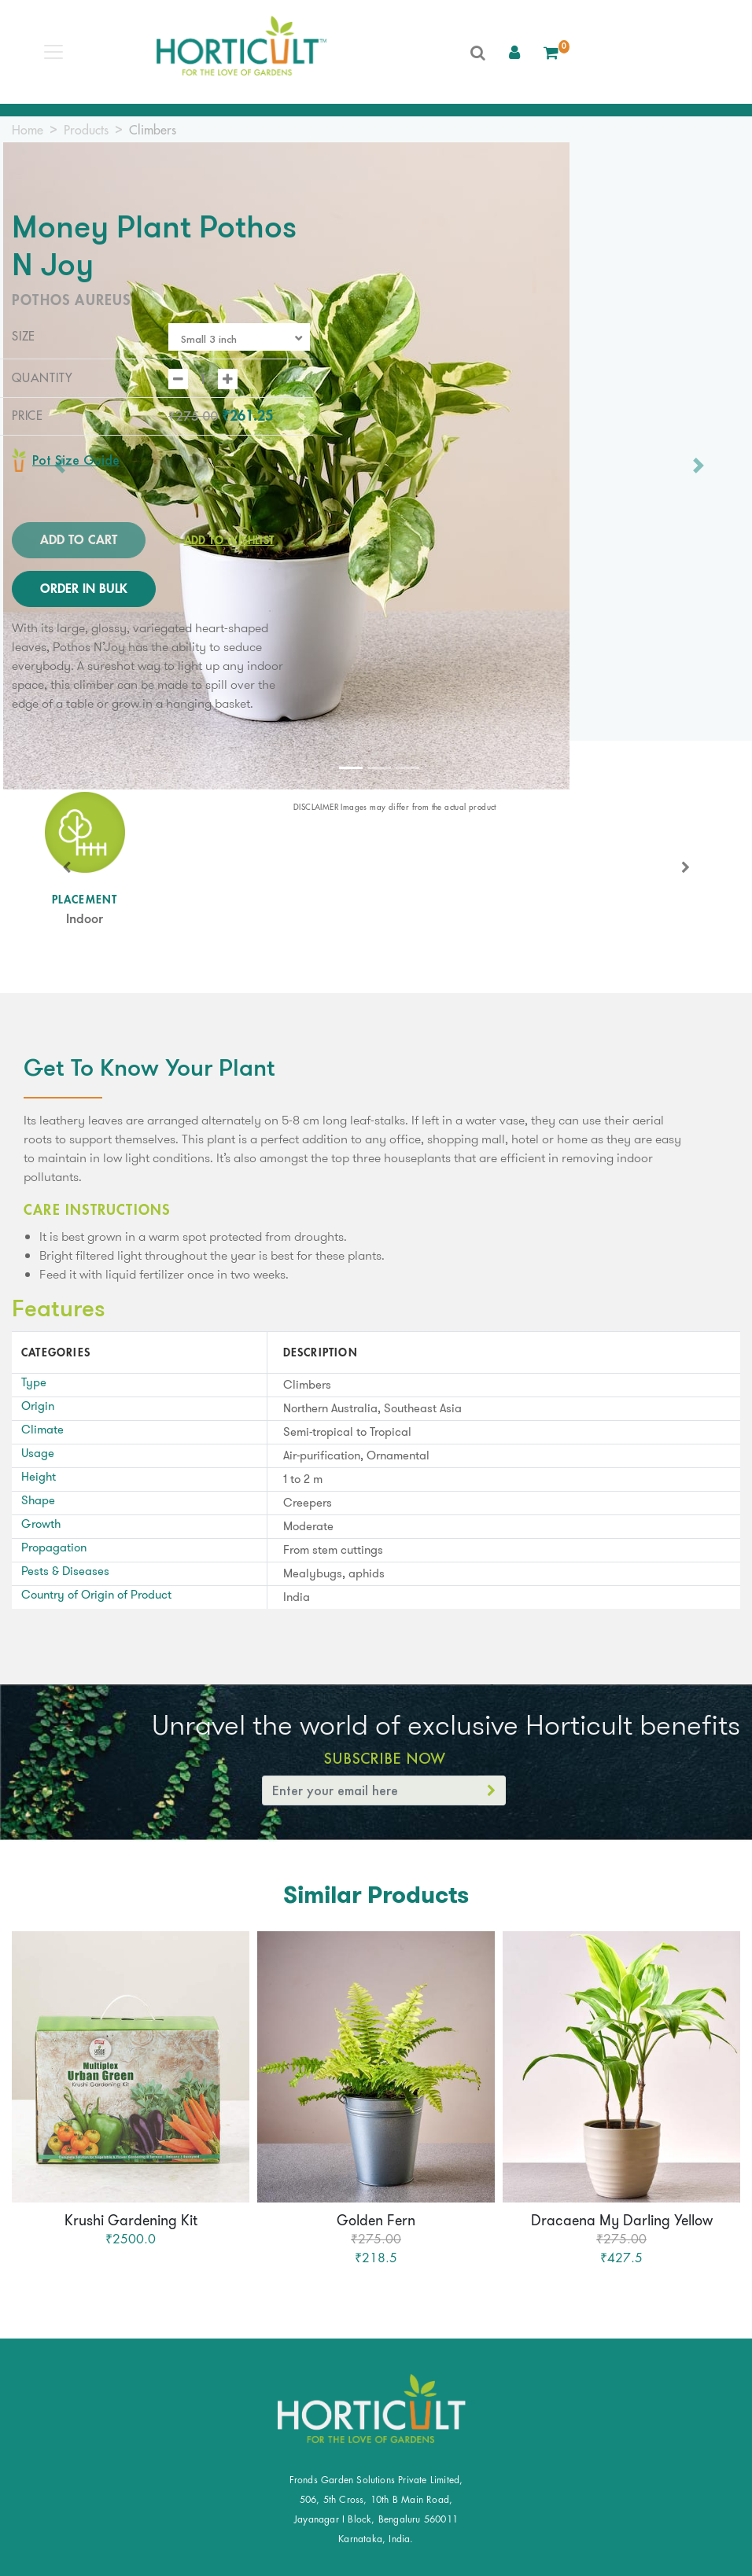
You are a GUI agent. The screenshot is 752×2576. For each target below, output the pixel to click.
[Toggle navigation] (53, 52)
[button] (514, 52)
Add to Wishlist (221, 540)
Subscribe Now (384, 1758)
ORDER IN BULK (83, 589)
